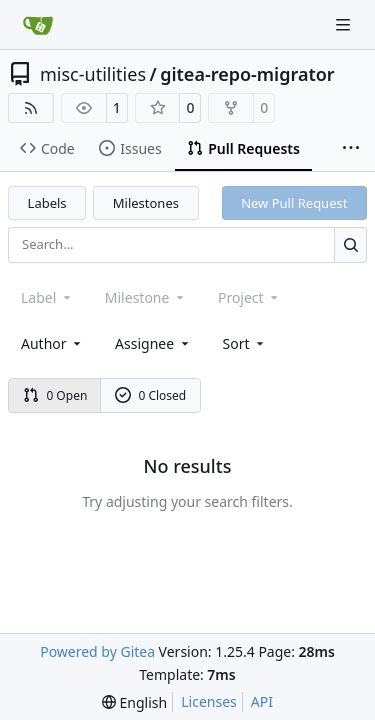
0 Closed (151, 395)
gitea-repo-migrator (247, 74)
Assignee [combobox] (153, 343)
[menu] (245, 343)
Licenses (209, 701)
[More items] (351, 149)
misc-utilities (93, 74)
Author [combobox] (52, 343)
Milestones (146, 203)
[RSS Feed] (31, 108)
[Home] (38, 25)
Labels (47, 203)
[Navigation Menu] (345, 24)
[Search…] (350, 244)
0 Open (55, 395)
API (262, 701)
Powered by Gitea (97, 651)
